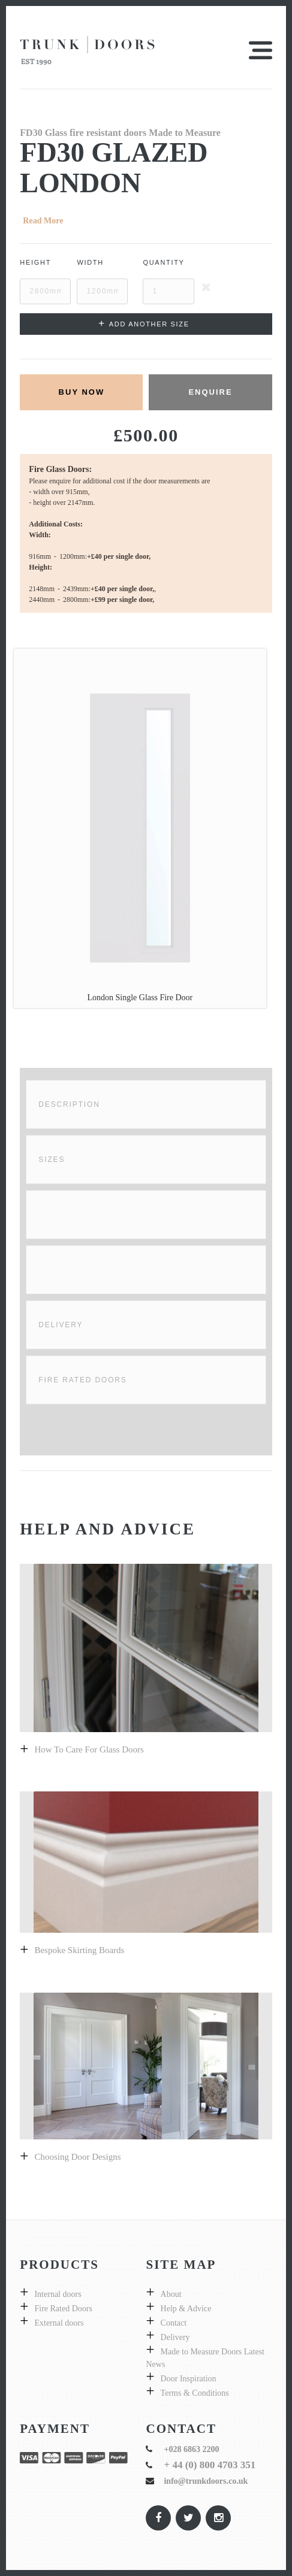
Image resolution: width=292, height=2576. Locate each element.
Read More (43, 220)
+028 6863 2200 (191, 2449)
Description (69, 1104)
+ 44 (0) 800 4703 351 (209, 2465)
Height (35, 262)
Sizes (51, 1159)
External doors (58, 2322)
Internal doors (57, 2294)
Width (90, 262)
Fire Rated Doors (82, 1380)
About (171, 2294)
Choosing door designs (77, 2157)
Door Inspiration (188, 2378)
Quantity (163, 262)
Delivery (60, 1325)
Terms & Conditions (195, 2393)
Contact (174, 2322)
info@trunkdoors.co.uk (206, 2481)
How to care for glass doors (88, 1749)
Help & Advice (186, 2308)
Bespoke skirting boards (79, 1950)
